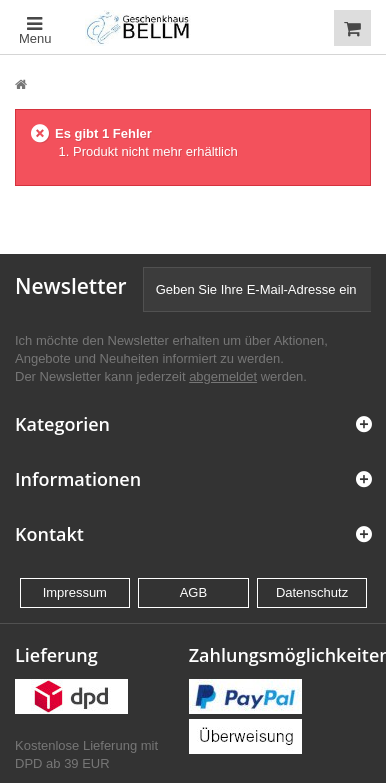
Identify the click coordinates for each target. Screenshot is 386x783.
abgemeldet (223, 376)
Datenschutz (312, 592)
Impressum (75, 592)
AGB (193, 592)
